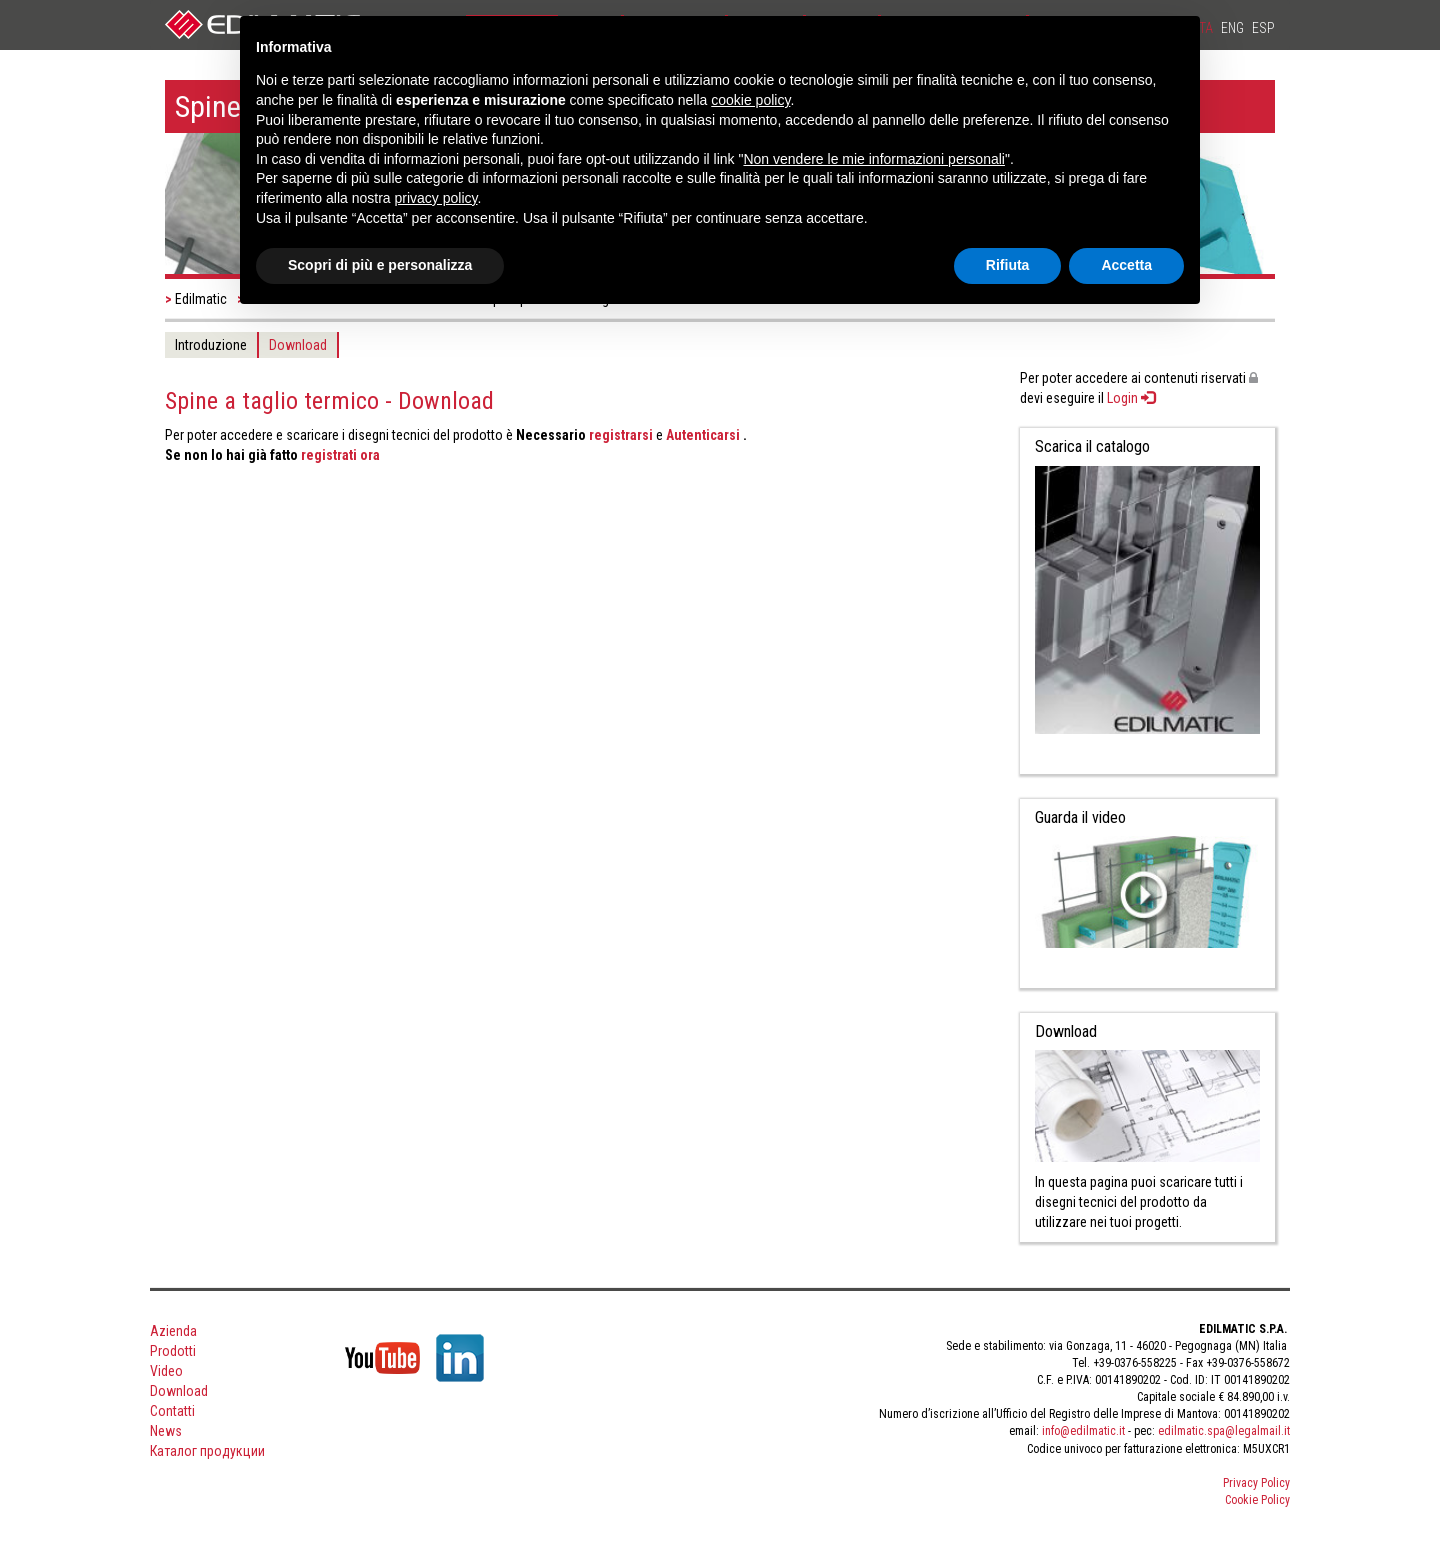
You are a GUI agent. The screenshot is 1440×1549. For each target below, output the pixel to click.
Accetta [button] (1126, 265)
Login (1131, 398)
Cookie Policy (1257, 1500)
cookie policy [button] (750, 100)
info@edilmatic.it (1083, 1431)
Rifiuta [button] (1008, 265)
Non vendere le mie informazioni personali (873, 159)
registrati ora (340, 455)
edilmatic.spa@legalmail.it (1224, 1431)
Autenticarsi (704, 435)
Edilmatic (201, 299)
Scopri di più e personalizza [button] (380, 265)
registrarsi (621, 435)
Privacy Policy (1256, 1483)
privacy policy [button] (436, 198)
